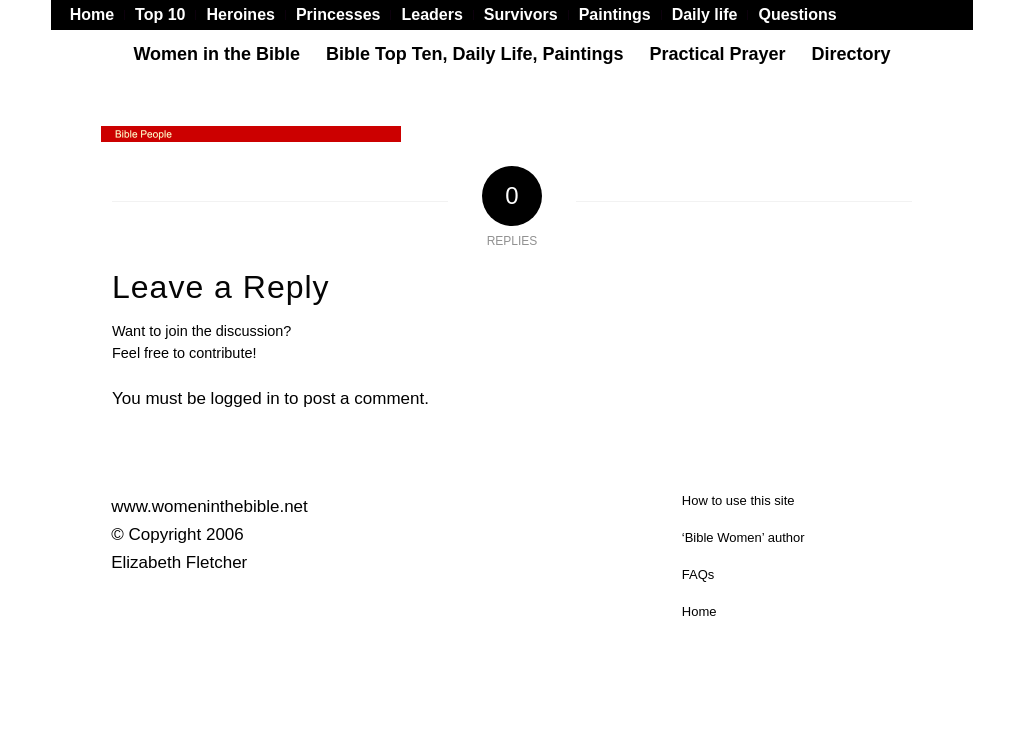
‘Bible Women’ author (743, 537)
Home (699, 611)
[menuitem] (97, 15)
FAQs (698, 574)
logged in (245, 398)
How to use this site (738, 500)
